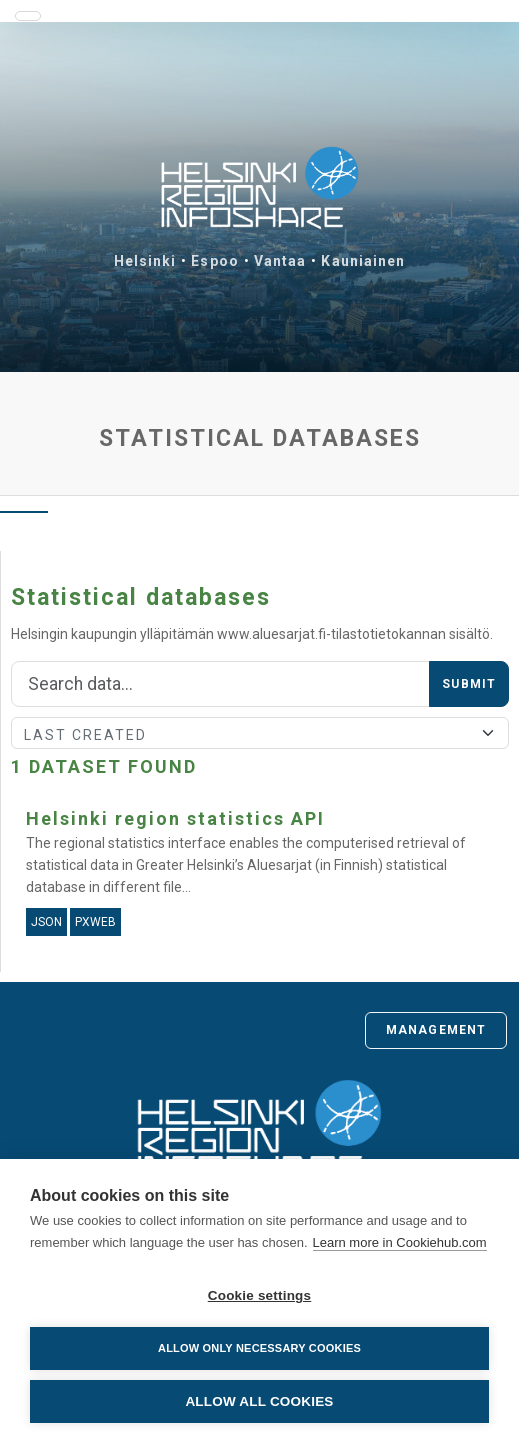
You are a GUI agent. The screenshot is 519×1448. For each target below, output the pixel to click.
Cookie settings (260, 1295)
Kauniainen (363, 261)
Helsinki (145, 261)
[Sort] (260, 733)
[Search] (220, 684)
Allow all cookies (259, 1401)
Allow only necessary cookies (259, 1348)
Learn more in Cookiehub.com (400, 1242)
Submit (469, 684)
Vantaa (280, 261)
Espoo (215, 261)
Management (436, 1030)
